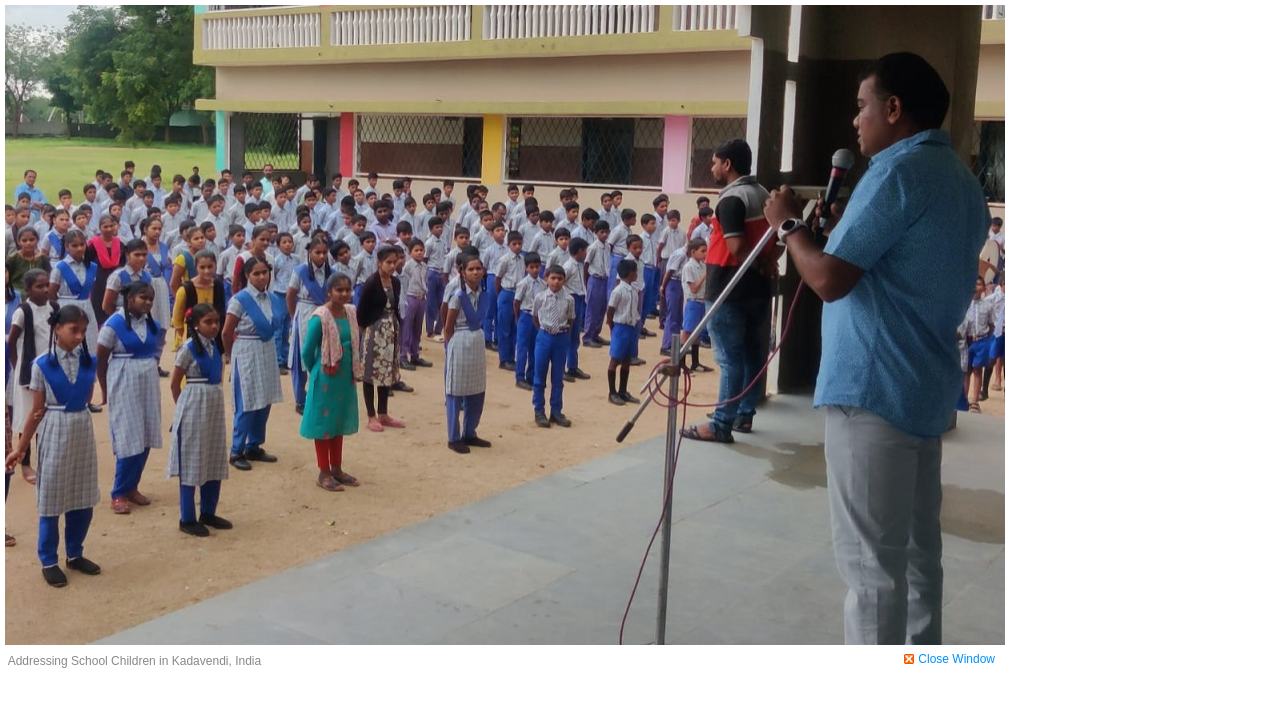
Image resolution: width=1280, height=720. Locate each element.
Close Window (956, 659)
